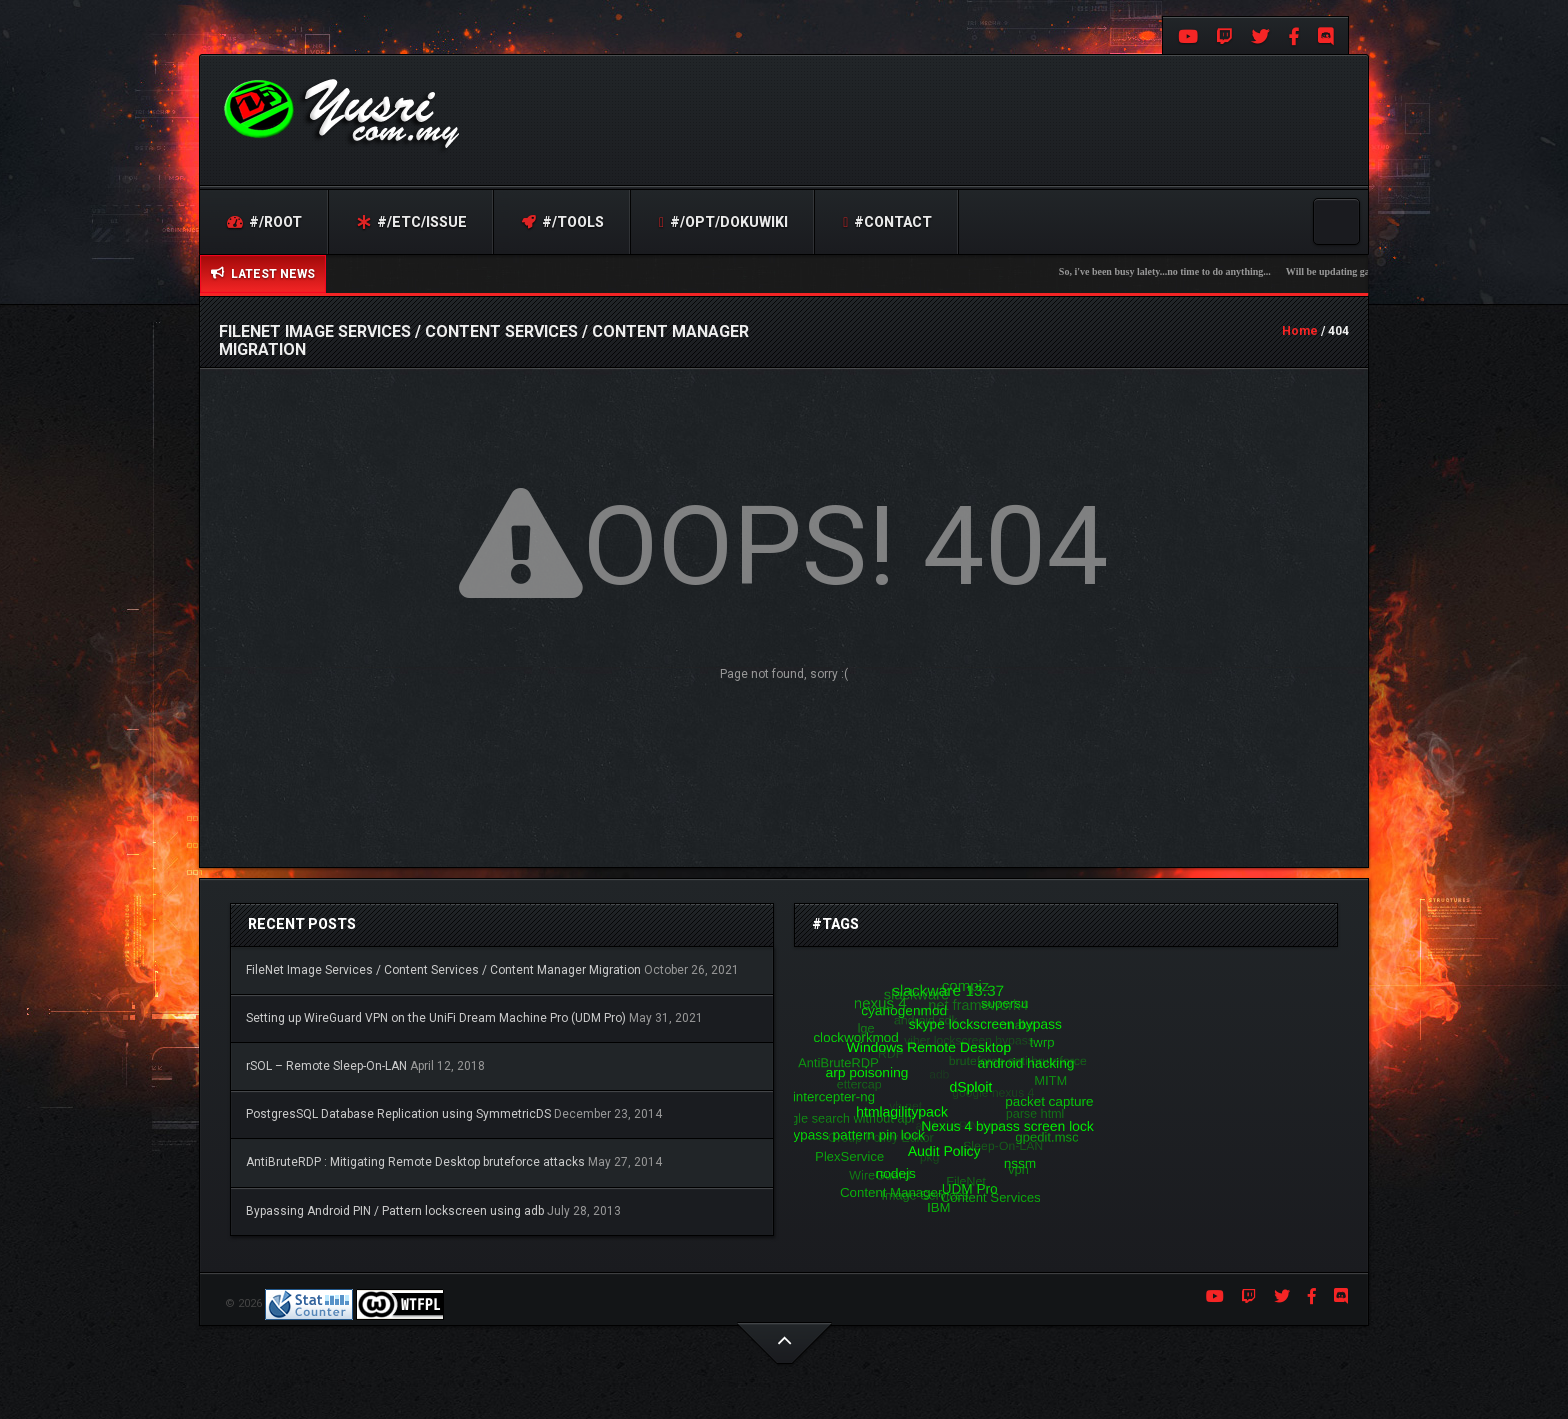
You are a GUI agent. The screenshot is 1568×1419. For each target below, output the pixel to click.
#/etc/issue (412, 222)
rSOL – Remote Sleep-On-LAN (326, 1066)
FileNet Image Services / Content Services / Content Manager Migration (443, 970)
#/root (264, 222)
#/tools (563, 222)
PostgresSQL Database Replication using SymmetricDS (398, 1114)
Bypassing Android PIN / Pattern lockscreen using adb (395, 1211)
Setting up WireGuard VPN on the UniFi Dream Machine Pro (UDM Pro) (436, 1018)
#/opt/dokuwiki (723, 222)
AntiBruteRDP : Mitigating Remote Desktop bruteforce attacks (415, 1162)
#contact (887, 222)
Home (1300, 331)
